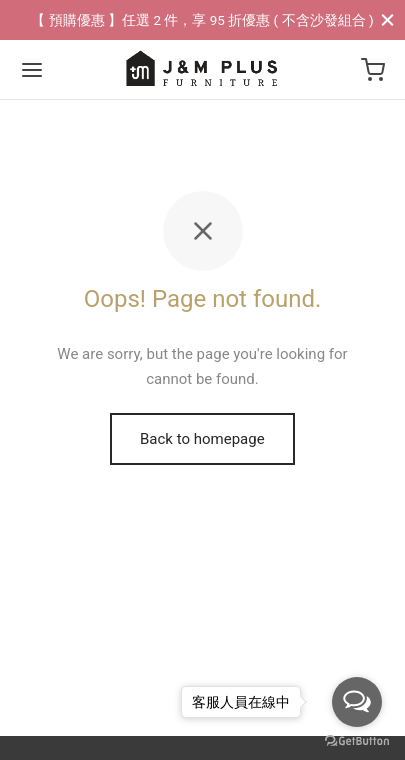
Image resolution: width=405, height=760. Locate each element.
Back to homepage (202, 439)
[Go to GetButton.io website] (357, 740)
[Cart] (373, 70)
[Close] (387, 19)
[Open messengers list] (357, 702)
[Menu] (32, 70)
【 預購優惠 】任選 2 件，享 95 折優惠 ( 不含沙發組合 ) (202, 20)
